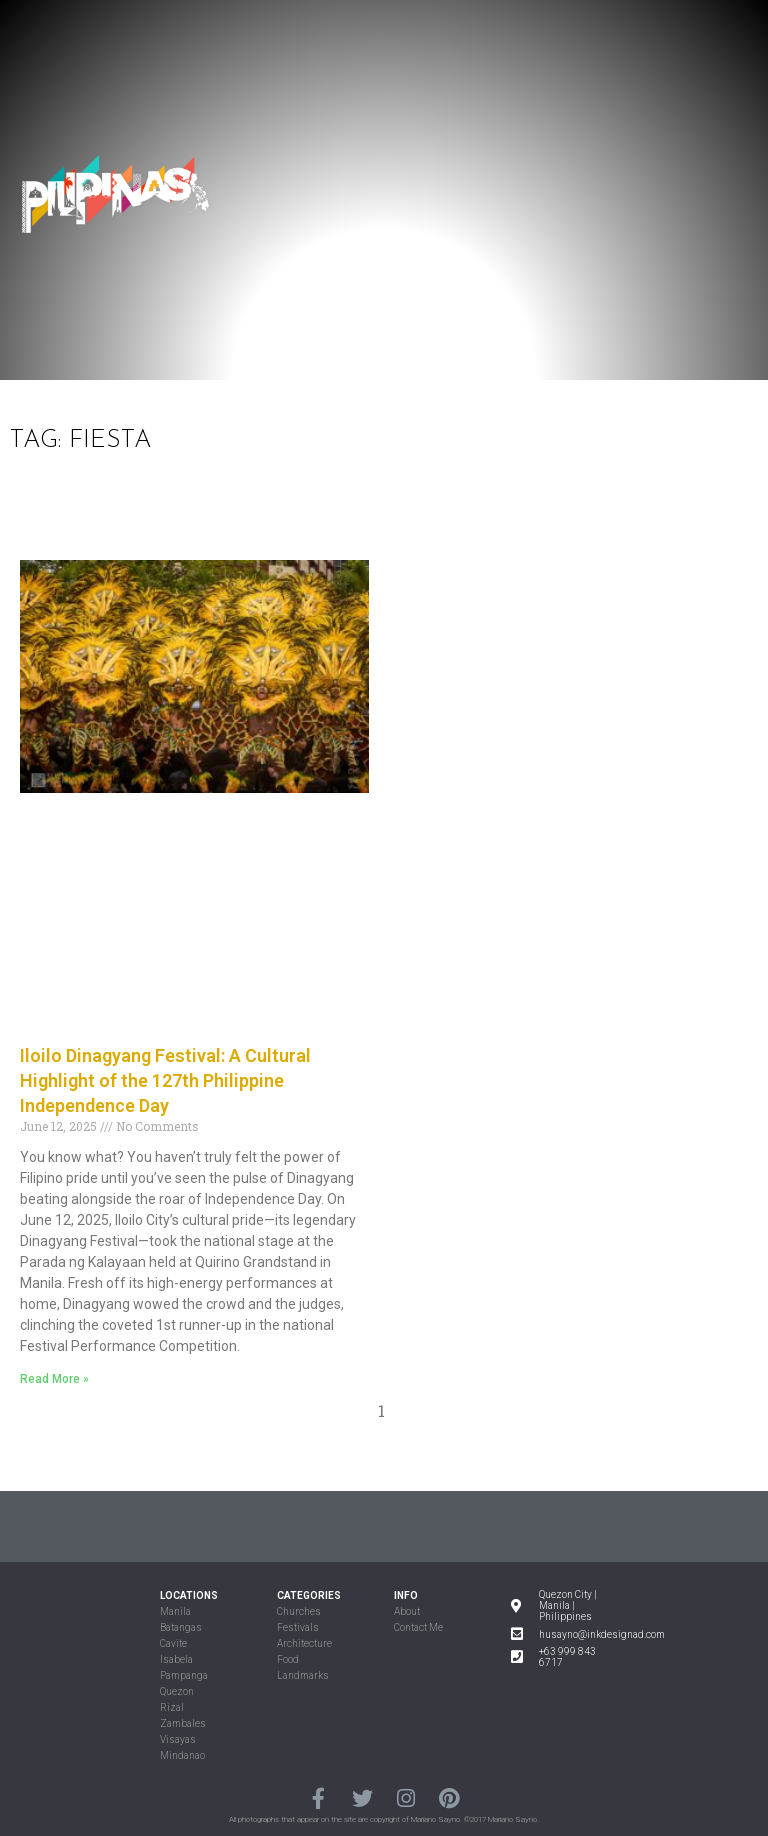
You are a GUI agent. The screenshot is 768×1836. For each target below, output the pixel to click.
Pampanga (184, 1675)
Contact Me (418, 1627)
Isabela (176, 1659)
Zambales (183, 1723)
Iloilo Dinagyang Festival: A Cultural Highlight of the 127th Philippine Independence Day (165, 1080)
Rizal (172, 1707)
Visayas (178, 1739)
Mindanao (182, 1755)
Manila (175, 1611)
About (407, 1611)
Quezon (177, 1691)
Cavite (173, 1643)
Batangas (181, 1627)
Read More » (54, 1379)
